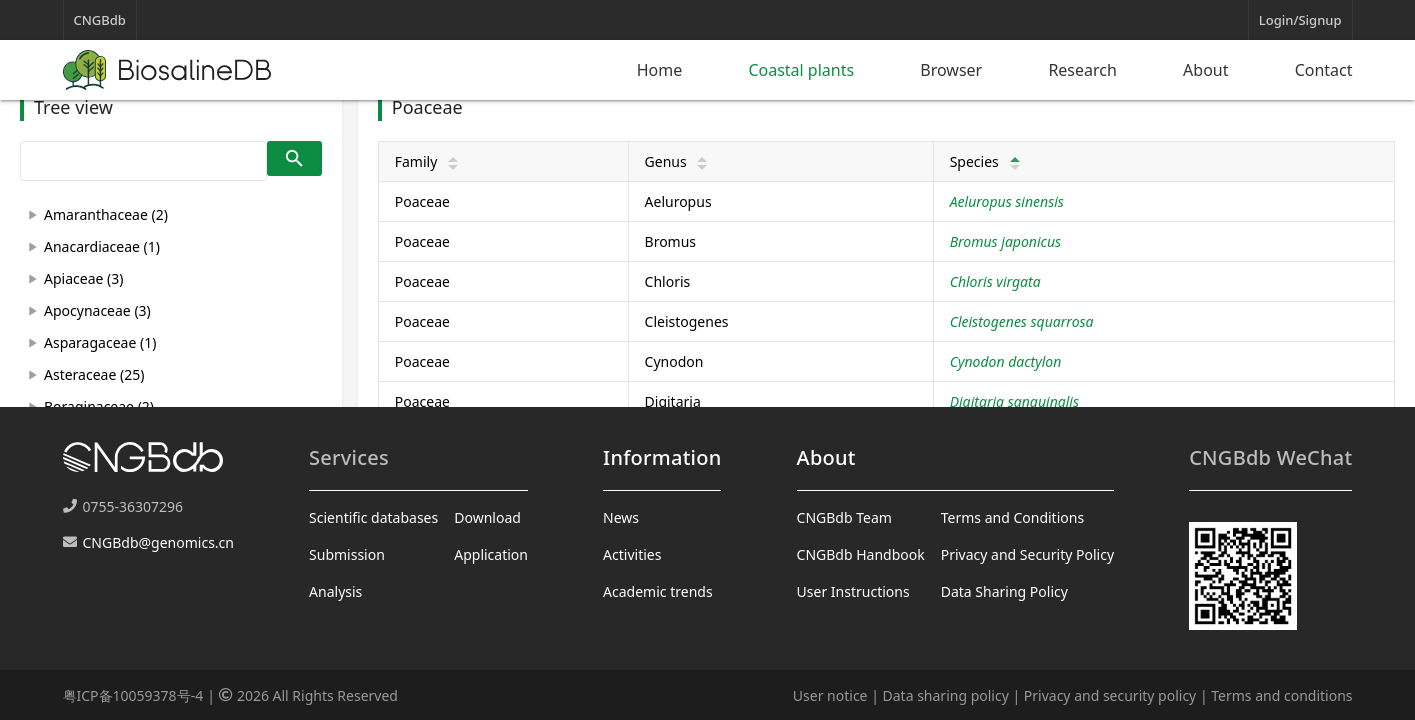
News (621, 517)
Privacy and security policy (1110, 695)
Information (662, 457)
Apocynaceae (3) (97, 310)
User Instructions (853, 591)
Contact (1324, 70)
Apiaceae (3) (83, 278)
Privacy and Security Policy (1027, 554)
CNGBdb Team (844, 517)
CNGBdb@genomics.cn (158, 542)
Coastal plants (801, 70)
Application (491, 554)
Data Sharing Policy (1004, 591)
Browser (951, 70)
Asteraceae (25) (94, 374)
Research (1082, 70)
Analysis (335, 591)
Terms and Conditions (1012, 517)
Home (660, 70)
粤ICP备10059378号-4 (133, 695)
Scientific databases (373, 517)
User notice (830, 695)
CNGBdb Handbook (861, 554)
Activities (632, 554)
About (1205, 70)
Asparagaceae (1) (100, 342)
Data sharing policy (946, 695)
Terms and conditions (1281, 695)
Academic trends (658, 591)
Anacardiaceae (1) (102, 246)
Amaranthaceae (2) (106, 214)
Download (487, 517)
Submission (347, 554)
